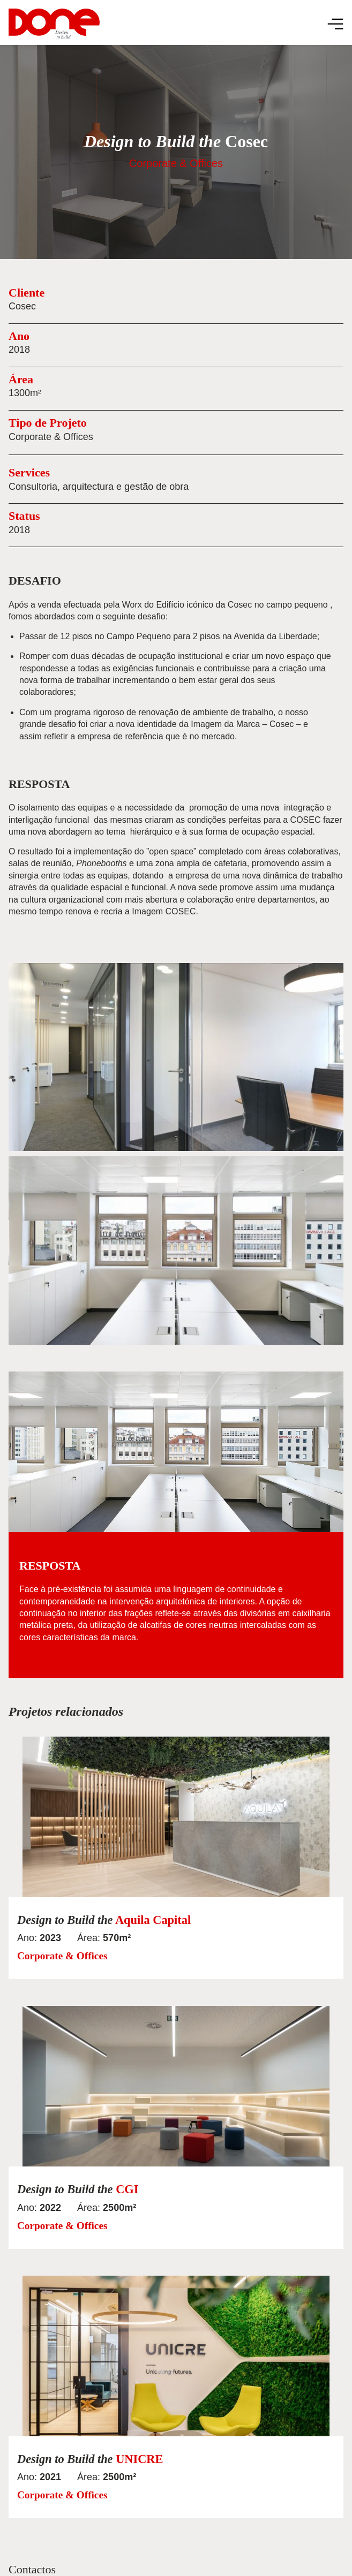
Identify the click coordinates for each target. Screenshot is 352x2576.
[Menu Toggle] (335, 23)
